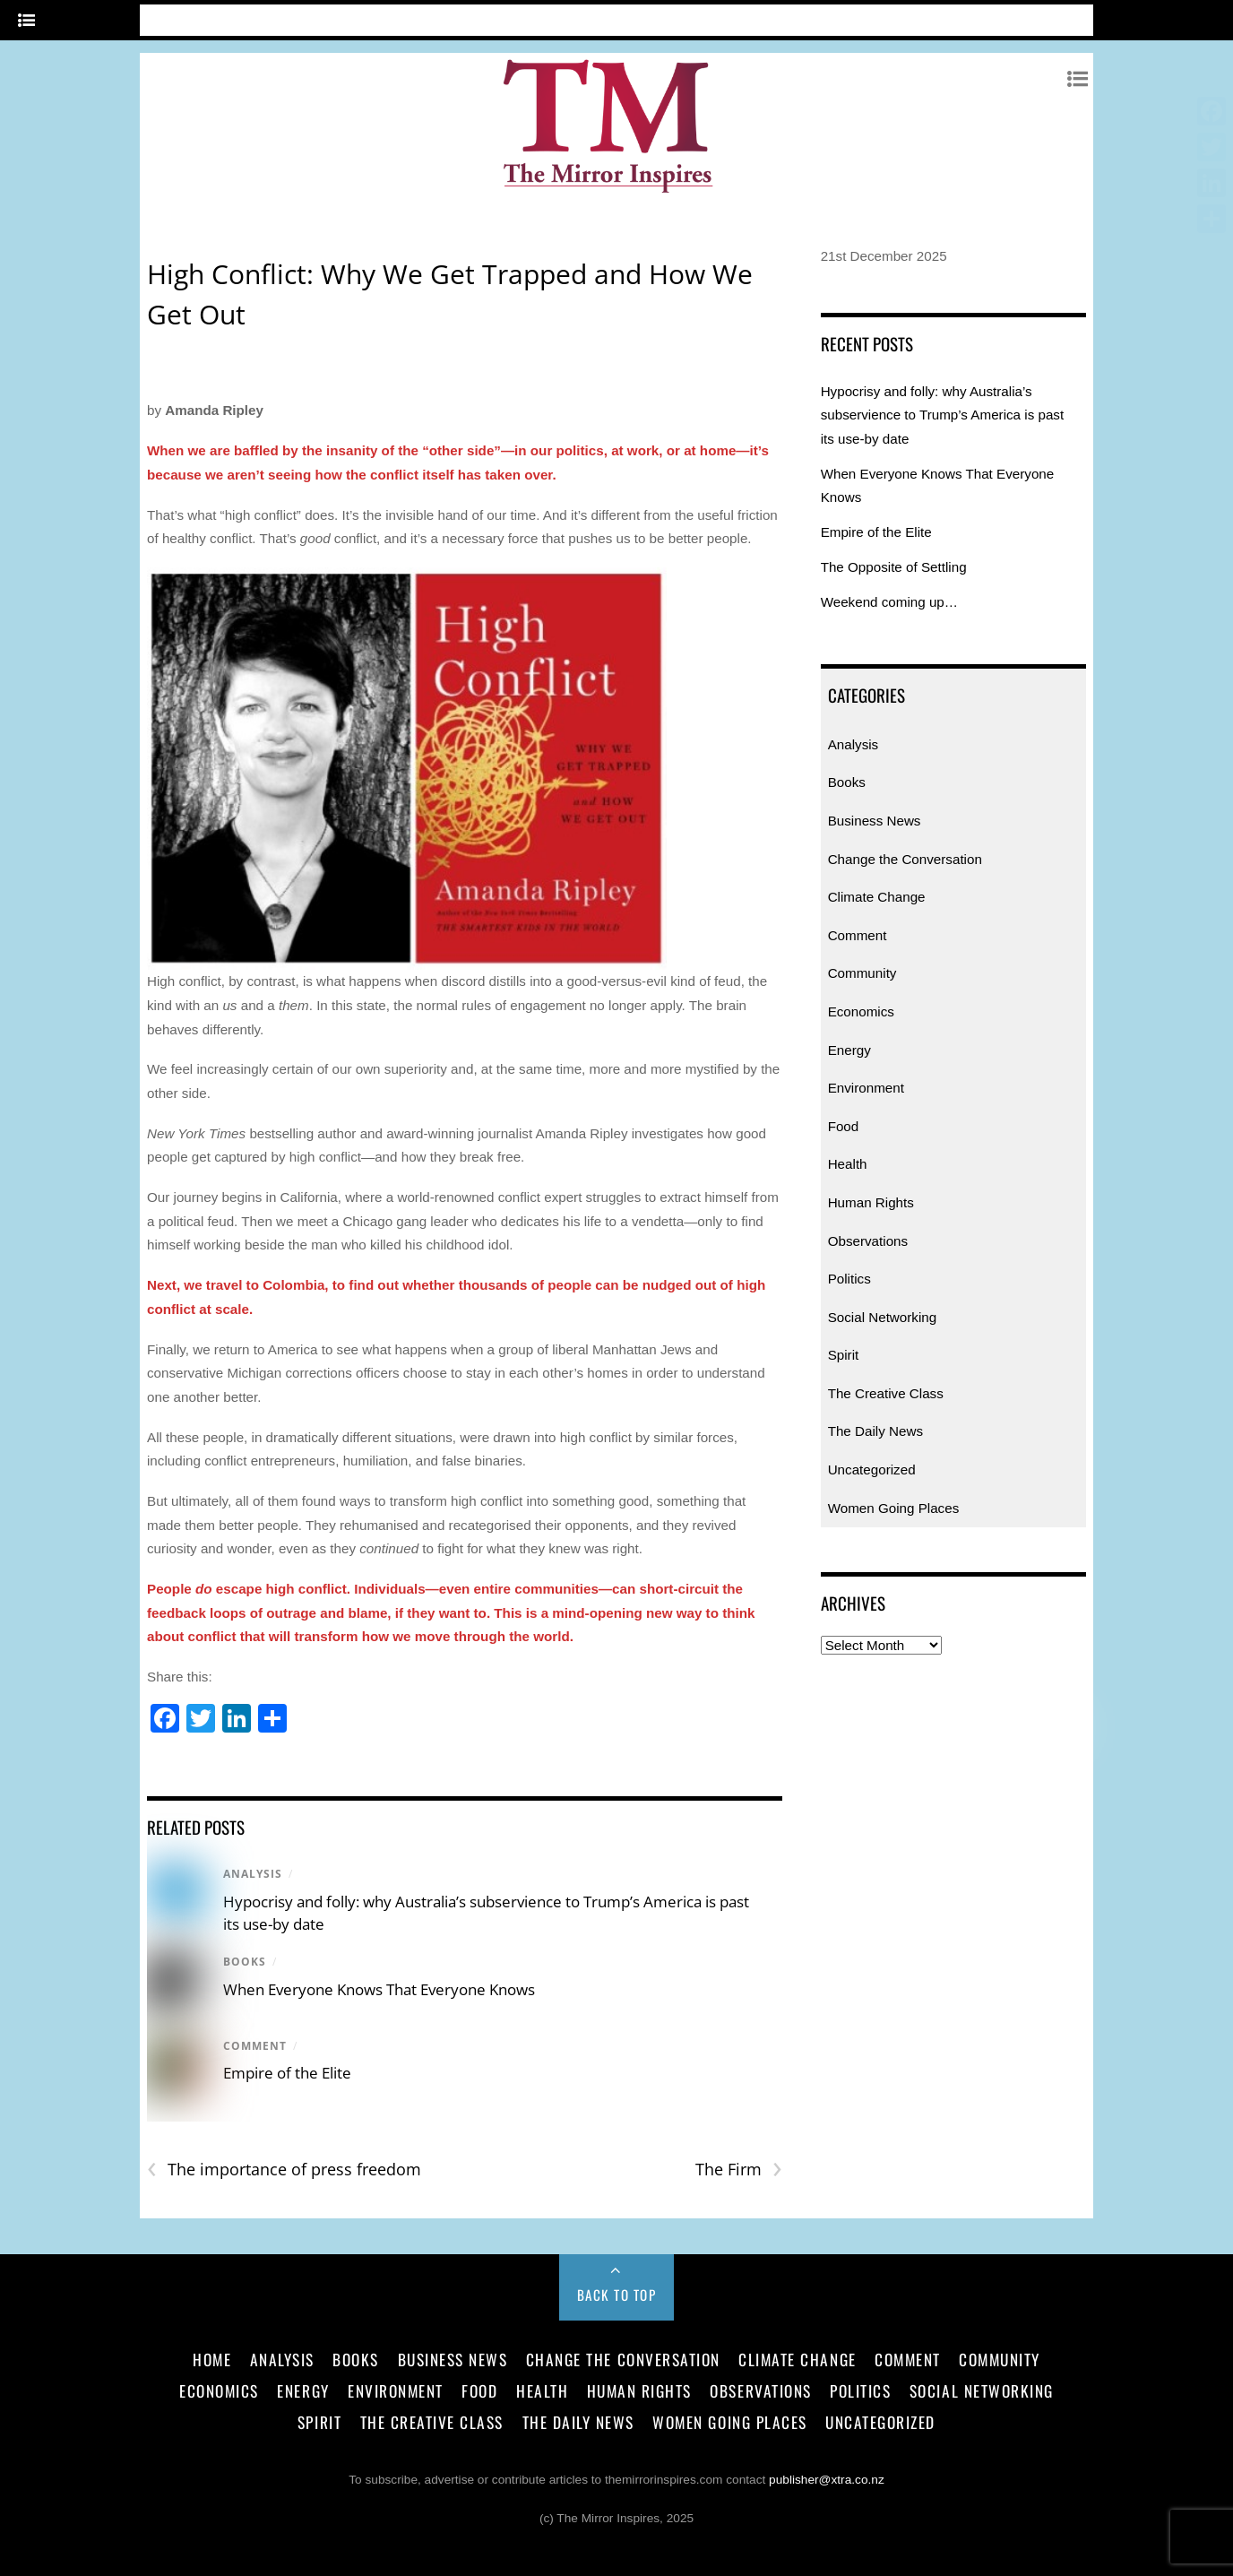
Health (847, 1163)
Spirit (843, 1354)
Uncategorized (872, 1469)
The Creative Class (886, 1393)
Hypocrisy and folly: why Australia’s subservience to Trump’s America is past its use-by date (943, 415)
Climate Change (877, 896)
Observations (868, 1241)
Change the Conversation (905, 859)
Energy (849, 1050)
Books (244, 1961)
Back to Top (617, 2294)
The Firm (738, 2169)
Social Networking (882, 1317)
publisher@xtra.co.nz (826, 2479)
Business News (874, 820)
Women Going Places (894, 1508)
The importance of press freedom (284, 2169)
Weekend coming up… (889, 601)
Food (843, 1126)
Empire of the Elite (287, 2072)
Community (862, 973)
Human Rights (871, 1202)
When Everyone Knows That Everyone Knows (379, 1989)
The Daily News (875, 1431)
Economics (861, 1011)
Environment (866, 1087)
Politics (849, 1278)
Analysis (252, 1873)
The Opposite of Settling (894, 567)
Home (212, 2359)
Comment (255, 2045)
